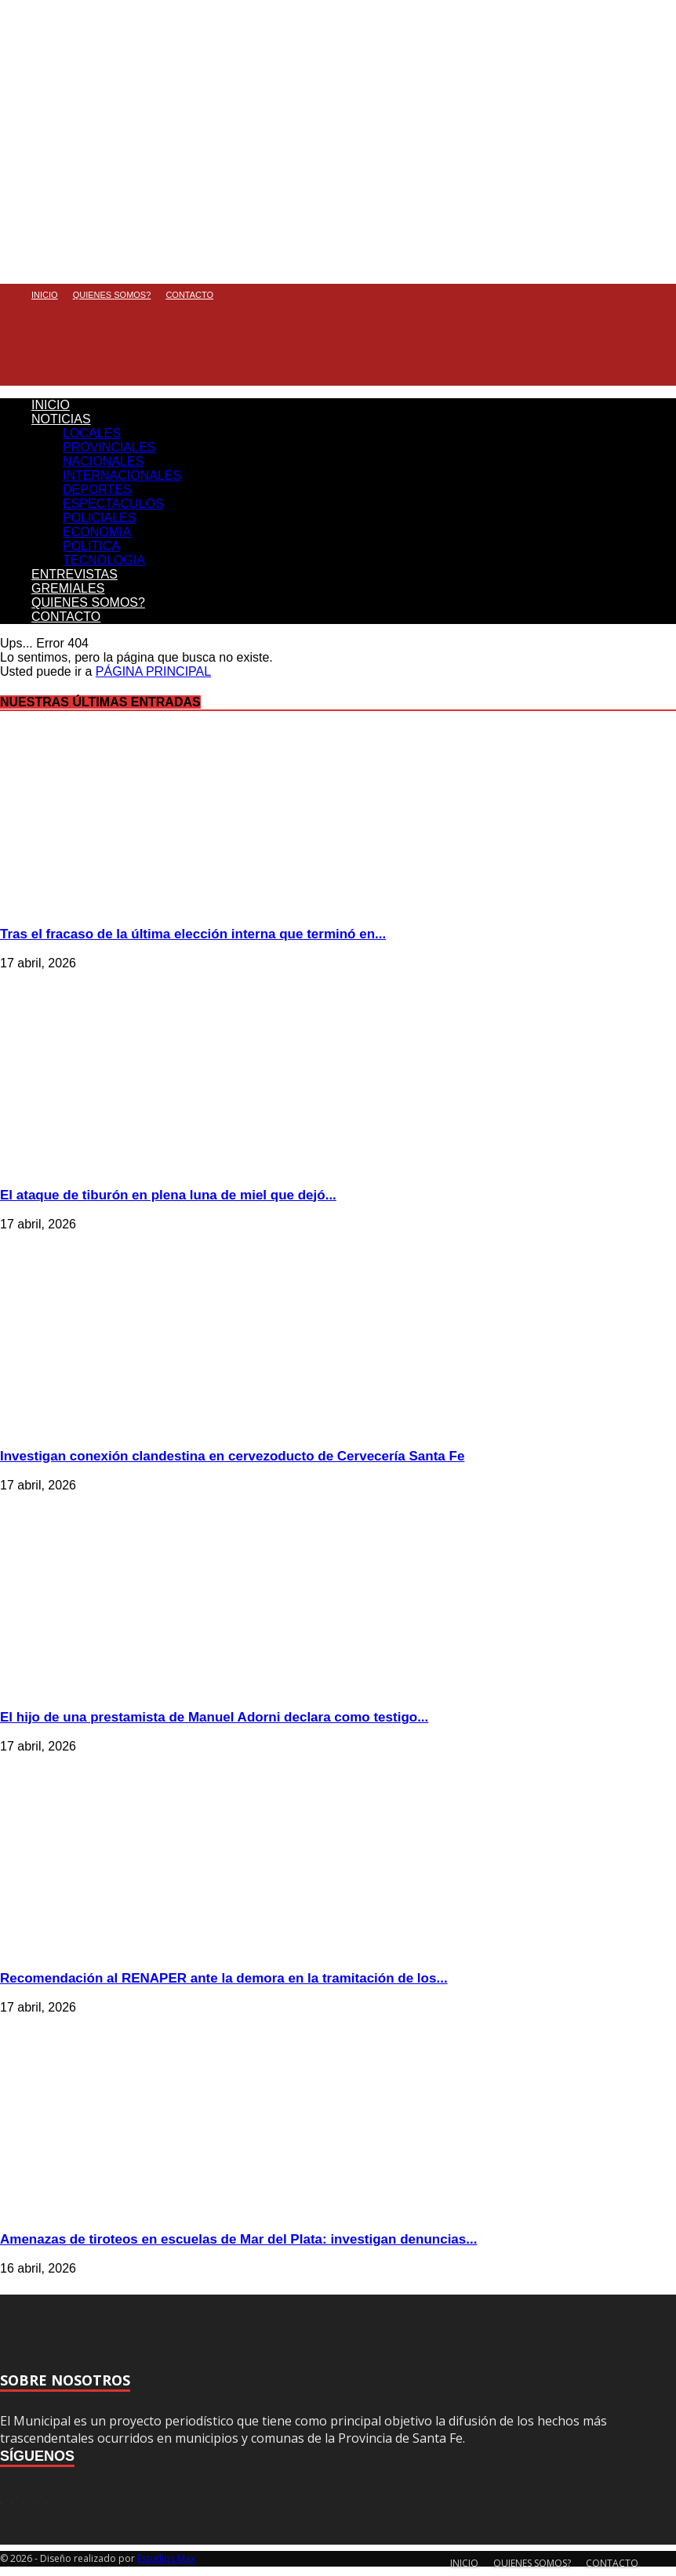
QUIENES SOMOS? (112, 294)
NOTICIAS (61, 419)
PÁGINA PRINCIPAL (153, 671)
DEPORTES (97, 489)
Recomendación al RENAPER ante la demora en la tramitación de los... (224, 1978)
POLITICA (91, 546)
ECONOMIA (97, 532)
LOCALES (92, 433)
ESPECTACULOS (113, 503)
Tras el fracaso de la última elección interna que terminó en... (193, 934)
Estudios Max (166, 2558)
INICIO (44, 294)
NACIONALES (103, 461)
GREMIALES (67, 588)
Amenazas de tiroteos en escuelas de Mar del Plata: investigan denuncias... (238, 2239)
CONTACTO (189, 294)
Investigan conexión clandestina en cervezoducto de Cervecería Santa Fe (232, 1456)
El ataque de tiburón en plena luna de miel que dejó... (168, 1195)
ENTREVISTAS (74, 574)
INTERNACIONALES (122, 475)
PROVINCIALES (109, 447)
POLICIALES (99, 517)
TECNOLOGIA (104, 560)
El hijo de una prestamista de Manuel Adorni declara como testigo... (214, 1717)
